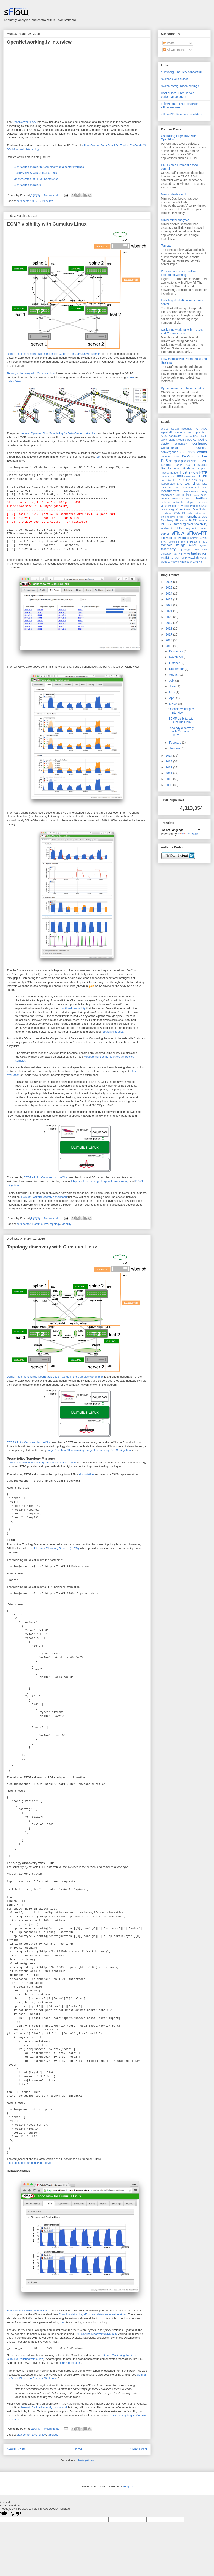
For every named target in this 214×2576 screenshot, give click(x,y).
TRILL (196, 549)
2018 (169, 628)
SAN (190, 524)
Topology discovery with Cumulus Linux (31, 373)
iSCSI (194, 480)
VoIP (177, 558)
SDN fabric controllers (27, 184)
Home (77, 2449)
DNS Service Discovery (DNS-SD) (96, 2333)
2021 (169, 611)
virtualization (197, 553)
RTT (163, 524)
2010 (169, 779)
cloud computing (196, 439)
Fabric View (14, 381)
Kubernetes (168, 483)
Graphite (202, 468)
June (172, 686)
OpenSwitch (200, 509)
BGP (196, 436)
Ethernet (166, 464)
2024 (169, 593)
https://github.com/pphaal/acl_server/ (29, 2162)
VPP (184, 557)
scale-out (166, 528)
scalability (200, 524)
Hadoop (165, 472)
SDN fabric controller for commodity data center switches (49, 166)
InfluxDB (201, 476)
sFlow (50, 201)
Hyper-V (165, 476)
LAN (187, 483)
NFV (34, 201)
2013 (169, 761)
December (176, 651)
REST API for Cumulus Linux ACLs (45, 1177)
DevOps (187, 456)
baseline (187, 436)
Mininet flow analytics (175, 220)
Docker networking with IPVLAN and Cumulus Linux (182, 331)
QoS (204, 516)
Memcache (167, 494)
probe (180, 517)
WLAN (194, 561)
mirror (196, 495)
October (175, 663)
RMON (183, 520)
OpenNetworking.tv (24, 121)
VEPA (182, 553)
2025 (169, 587)
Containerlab (169, 448)
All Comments (174, 49)
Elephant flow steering (114, 1181)
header (174, 472)
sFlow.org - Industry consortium (182, 72)
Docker (201, 456)
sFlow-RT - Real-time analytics (181, 114)
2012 (169, 767)
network (165, 502)
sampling (180, 524)
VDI (176, 553)
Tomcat (166, 245)
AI (170, 432)
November (176, 657)
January (175, 748)
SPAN (164, 541)
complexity (181, 443)
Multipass (177, 498)
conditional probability (72, 1008)
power (173, 517)
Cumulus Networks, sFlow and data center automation (92, 2314)
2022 (169, 605)
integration (166, 480)
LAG (34, 2434)
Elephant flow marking (85, 1181)
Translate (188, 834)
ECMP (36, 1224)
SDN (42, 201)
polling (165, 516)
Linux (195, 483)
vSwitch (193, 557)
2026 (169, 581)
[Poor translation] (15, 2513)
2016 (169, 640)
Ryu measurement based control (182, 388)
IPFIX (180, 480)
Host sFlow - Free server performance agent (177, 94)
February (175, 742)
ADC (204, 428)
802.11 (164, 428)
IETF (180, 476)
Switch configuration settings (180, 86)
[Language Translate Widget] (181, 830)
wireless (184, 561)
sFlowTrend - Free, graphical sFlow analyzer (180, 105)
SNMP (194, 538)
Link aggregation (70, 2362)
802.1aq (175, 428)
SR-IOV (203, 541)
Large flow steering (97, 1450)
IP (174, 480)
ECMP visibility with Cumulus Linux (35, 172)
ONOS (203, 505)
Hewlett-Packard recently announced (44, 1197)
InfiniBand (189, 476)
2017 (169, 634)
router (203, 520)
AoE (189, 432)
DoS (164, 461)
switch (192, 545)
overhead (166, 513)
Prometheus (192, 516)
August (174, 674)
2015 (169, 646)
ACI (197, 428)
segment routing (196, 528)
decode (165, 456)
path (189, 513)
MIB (178, 495)
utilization (166, 553)
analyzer (179, 432)
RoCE (193, 520)
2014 (169, 755)
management (191, 487)
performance (200, 513)
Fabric (178, 464)
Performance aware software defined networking (180, 273)
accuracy (186, 428)
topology (55, 1224)
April (172, 698)
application (200, 432)
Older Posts (138, 2449)
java (204, 480)
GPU (177, 468)
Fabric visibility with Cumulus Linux (28, 2310)
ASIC (164, 436)
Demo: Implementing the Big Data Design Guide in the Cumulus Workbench (53, 353)
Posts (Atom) (85, 2460)
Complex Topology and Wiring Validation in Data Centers (42, 1462)
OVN (177, 513)
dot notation (86, 1474)
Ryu (170, 524)
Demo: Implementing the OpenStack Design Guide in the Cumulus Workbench (55, 1376)
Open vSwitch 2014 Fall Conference (36, 178)
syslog (203, 545)
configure (199, 443)
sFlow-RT (197, 533)
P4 (183, 513)
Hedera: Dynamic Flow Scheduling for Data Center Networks (57, 433)
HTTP (203, 472)
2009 (169, 785)
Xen (201, 561)
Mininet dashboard (173, 194)
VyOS (203, 557)
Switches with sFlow (174, 79)
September (176, 669)
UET (204, 549)
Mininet (186, 494)
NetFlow (201, 498)
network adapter (184, 502)
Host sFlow (189, 472)
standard (166, 545)
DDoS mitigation (121, 1450)
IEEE (173, 476)
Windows (173, 561)
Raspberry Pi (169, 520)
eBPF (194, 461)
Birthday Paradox (113, 1031)
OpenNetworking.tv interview (39, 42)
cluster (165, 443)
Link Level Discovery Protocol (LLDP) (56, 1548)
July (172, 680)
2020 (169, 617)
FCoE (188, 464)
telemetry (168, 549)
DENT (176, 456)
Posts (168, 43)
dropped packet (179, 461)
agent (164, 432)
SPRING (192, 541)
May (172, 692)
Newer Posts (16, 2449)
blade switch (176, 439)
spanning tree (177, 541)
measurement (170, 491)
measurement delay (194, 491)
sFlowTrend (181, 538)
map (204, 487)
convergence (169, 452)
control (201, 448)
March (173, 704)
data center (23, 201)
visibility (66, 1224)
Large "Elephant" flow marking (65, 1450)
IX (200, 480)
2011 (169, 773)
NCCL (189, 498)
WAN (164, 561)
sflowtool (166, 538)
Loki (177, 487)
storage (180, 545)
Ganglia (166, 468)
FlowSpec (200, 464)
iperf (98, 456)
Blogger (128, 2486)
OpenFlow (183, 509)
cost (182, 452)
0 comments (51, 195)
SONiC (203, 538)
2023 (169, 599)
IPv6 (188, 480)
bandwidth (175, 436)
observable (191, 505)
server (165, 533)
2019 (169, 622)
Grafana (188, 468)
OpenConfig (167, 509)
